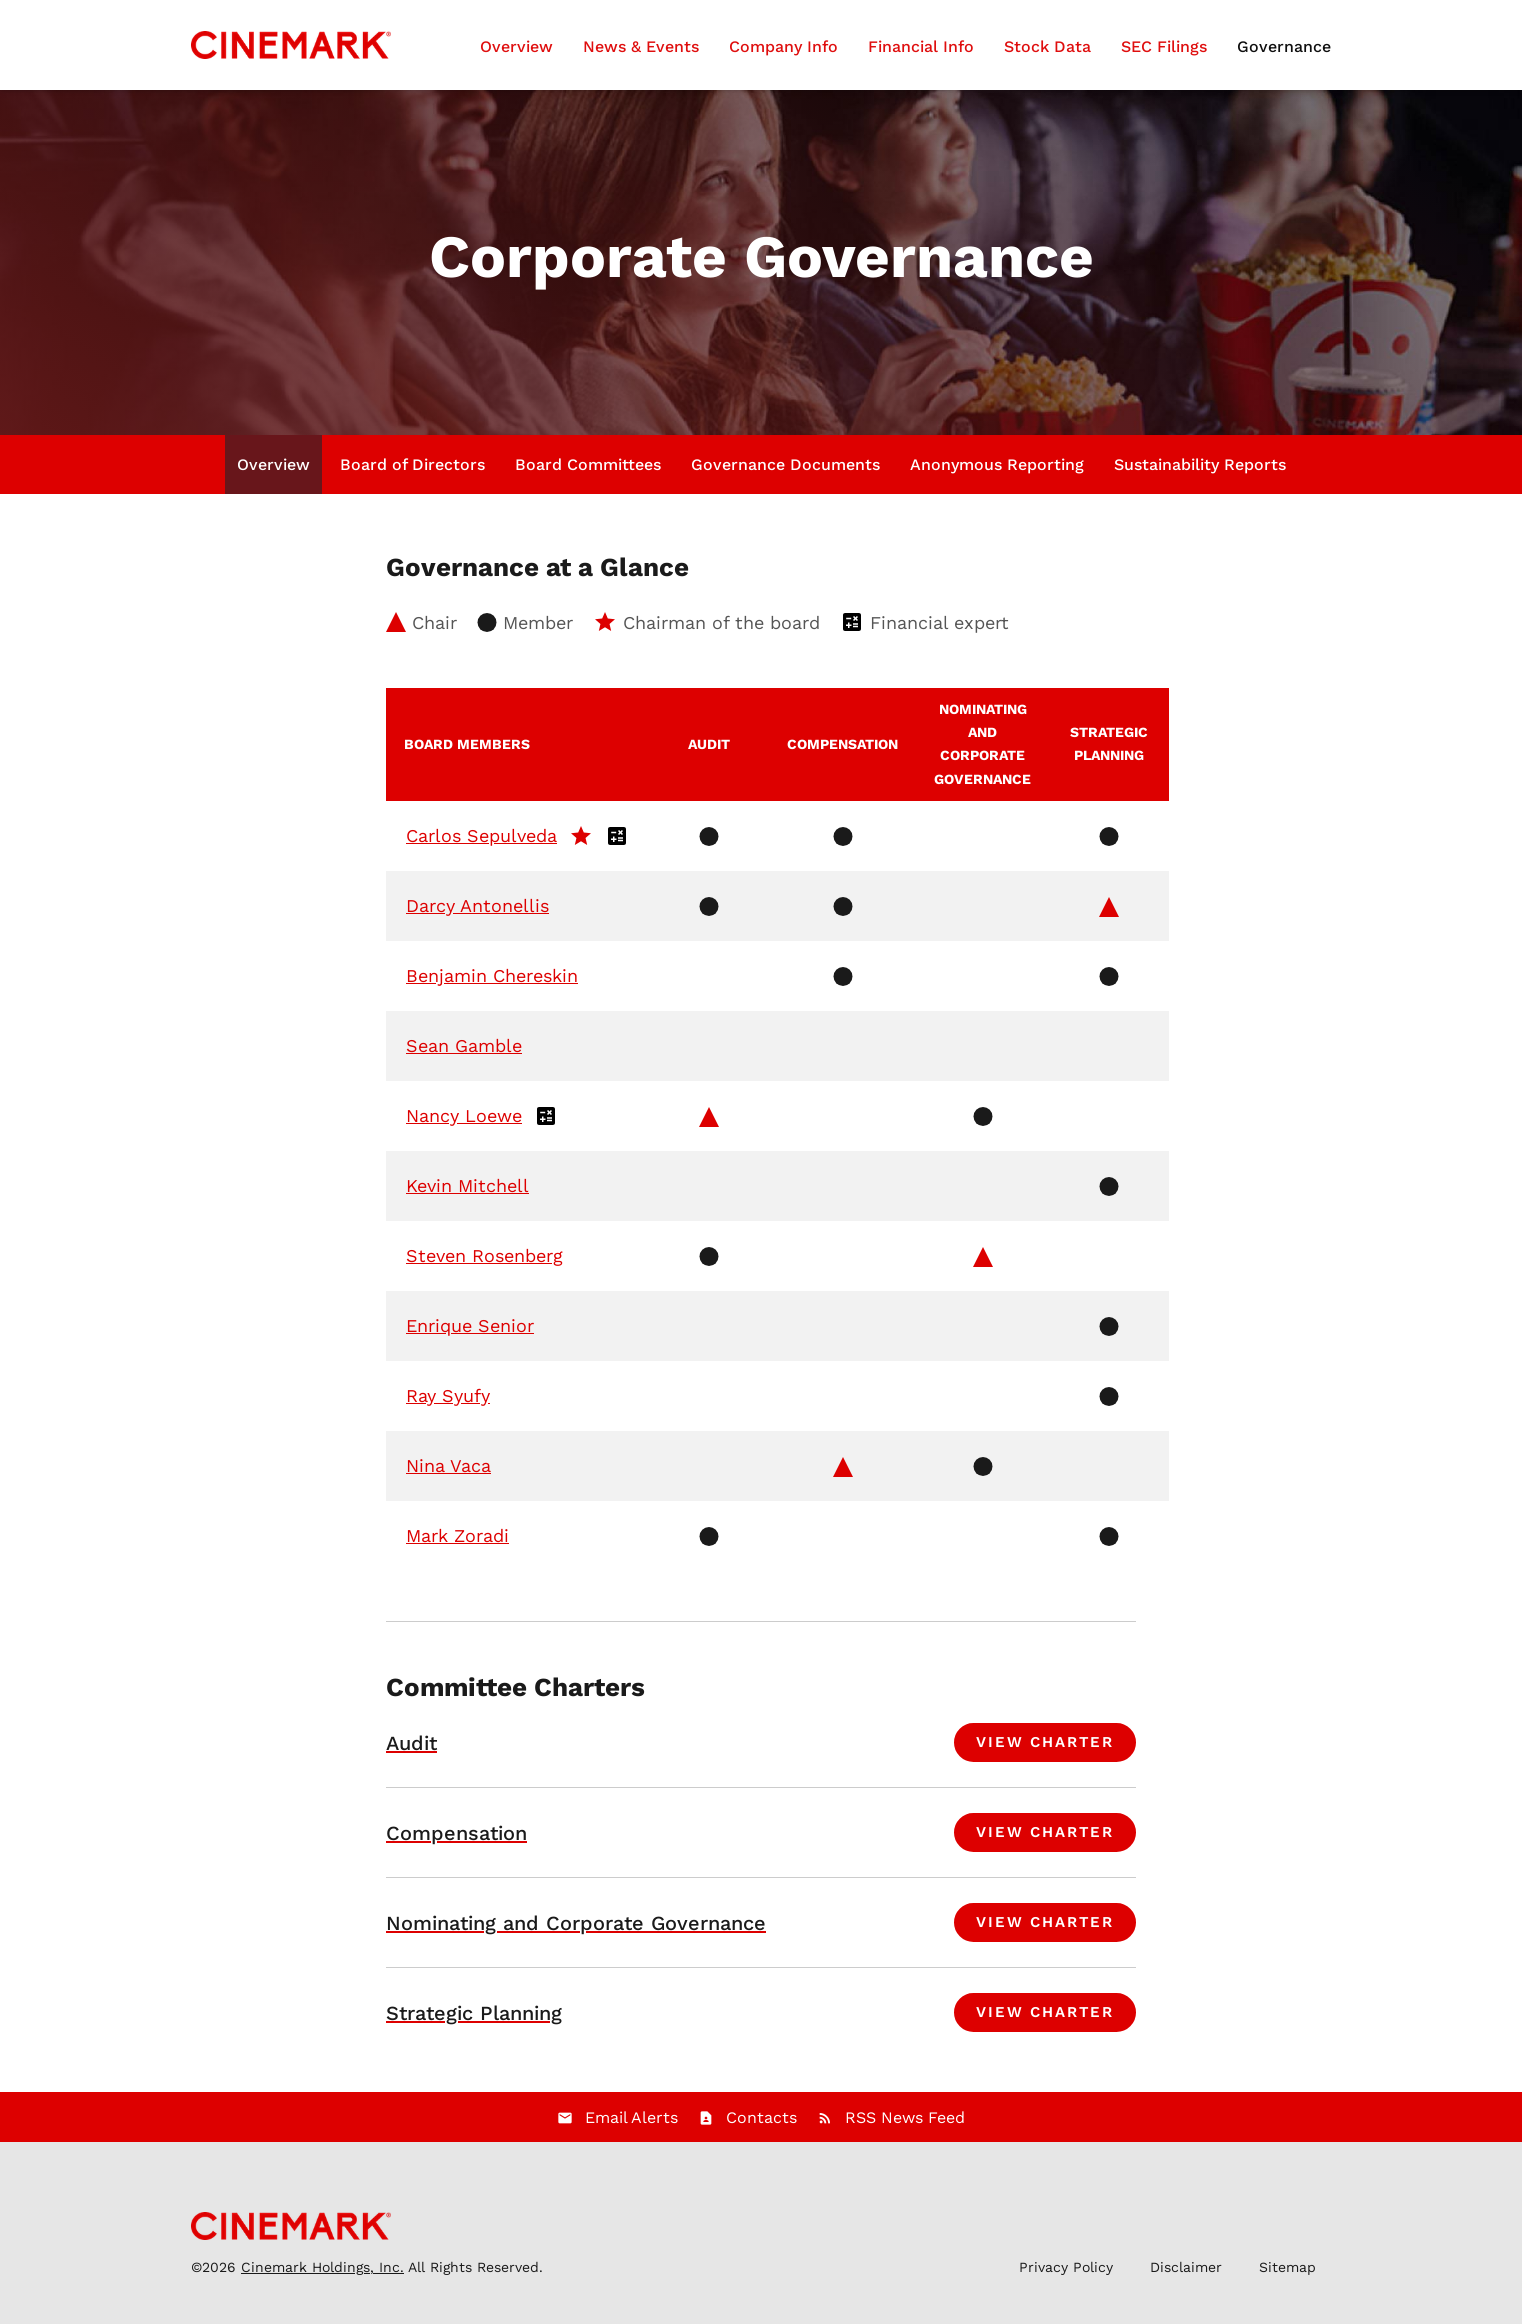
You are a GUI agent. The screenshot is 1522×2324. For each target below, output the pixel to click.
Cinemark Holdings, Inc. (322, 2277)
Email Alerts (631, 2127)
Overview (516, 46)
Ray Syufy (448, 1405)
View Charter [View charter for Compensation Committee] (1045, 1842)
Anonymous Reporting (997, 474)
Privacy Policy (1066, 2277)
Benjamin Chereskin (492, 985)
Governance (1284, 46)
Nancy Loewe (464, 1125)
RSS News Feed (905, 2127)
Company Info (783, 46)
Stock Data (1047, 46)
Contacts (761, 2127)
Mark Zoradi (457, 1545)
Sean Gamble (464, 1055)
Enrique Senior (470, 1335)
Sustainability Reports (1200, 474)
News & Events (641, 46)
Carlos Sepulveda (481, 845)
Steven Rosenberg (484, 1265)
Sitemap (1287, 2277)
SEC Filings (1164, 46)
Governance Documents (785, 474)
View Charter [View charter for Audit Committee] (1045, 1752)
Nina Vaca (448, 1475)
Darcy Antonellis (477, 915)
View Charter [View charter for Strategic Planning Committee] (1045, 2022)
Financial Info (921, 46)
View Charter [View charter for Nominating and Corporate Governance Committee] (1045, 1932)
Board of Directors (412, 474)
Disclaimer (1186, 2277)
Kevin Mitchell (467, 1195)
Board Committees (588, 474)
